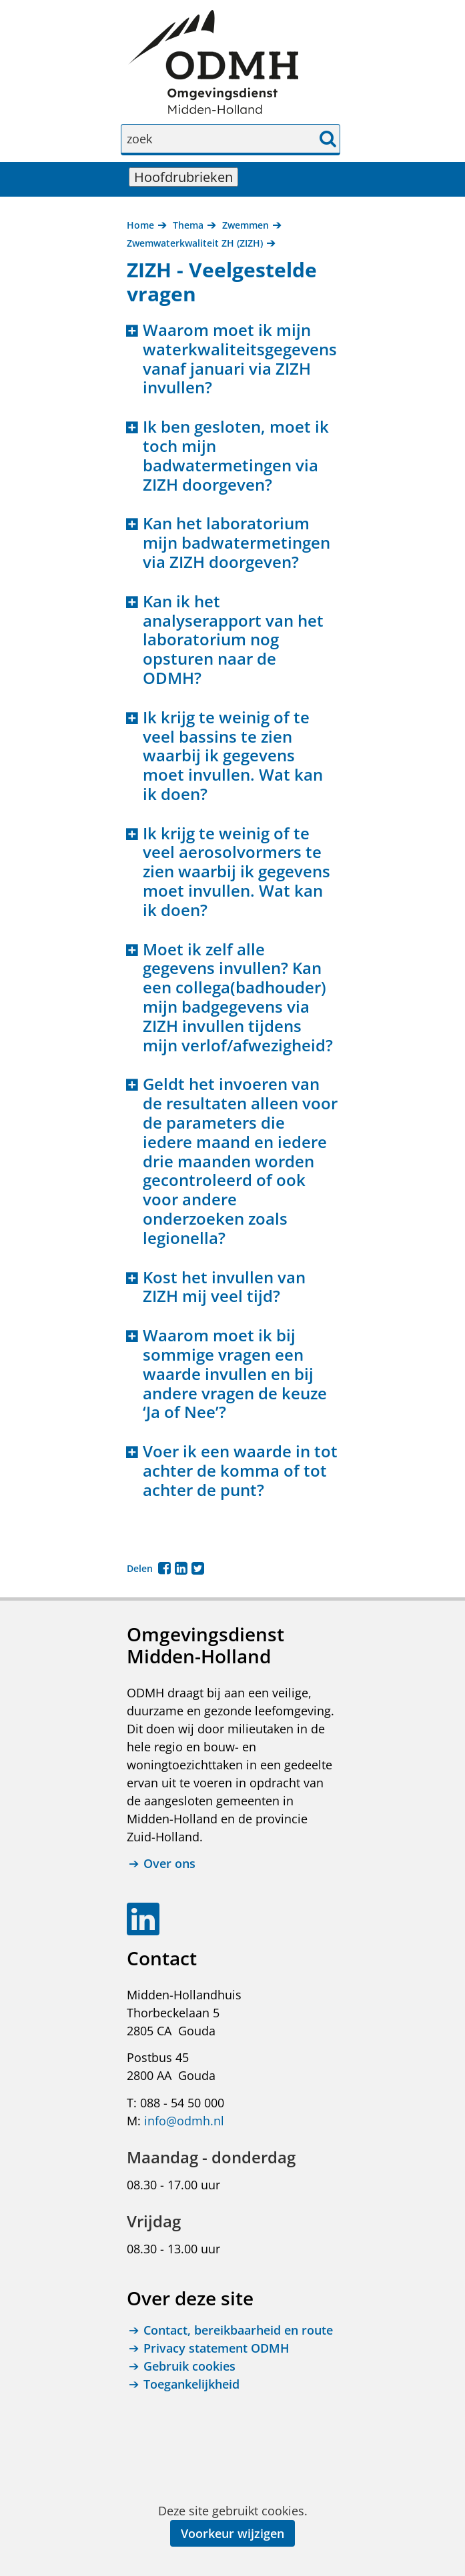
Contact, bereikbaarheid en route (238, 2330)
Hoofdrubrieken (186, 177)
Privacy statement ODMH (216, 2348)
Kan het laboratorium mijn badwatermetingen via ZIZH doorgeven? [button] (236, 542)
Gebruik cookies (189, 2366)
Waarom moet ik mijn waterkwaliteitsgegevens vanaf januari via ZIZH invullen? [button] (240, 359)
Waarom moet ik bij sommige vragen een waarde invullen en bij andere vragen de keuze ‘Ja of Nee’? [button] (235, 1374)
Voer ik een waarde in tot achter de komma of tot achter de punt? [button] (240, 1470)
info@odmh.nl (184, 2121)
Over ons (169, 1864)
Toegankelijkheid (191, 2384)
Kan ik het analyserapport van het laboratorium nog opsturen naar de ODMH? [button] (233, 640)
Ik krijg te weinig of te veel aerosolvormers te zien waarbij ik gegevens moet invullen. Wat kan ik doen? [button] (236, 872)
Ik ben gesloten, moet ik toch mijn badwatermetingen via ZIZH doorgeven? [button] (236, 455)
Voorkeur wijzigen (232, 2533)
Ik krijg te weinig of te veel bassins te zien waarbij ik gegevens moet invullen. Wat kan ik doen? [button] (233, 756)
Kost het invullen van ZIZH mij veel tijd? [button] (224, 1287)
